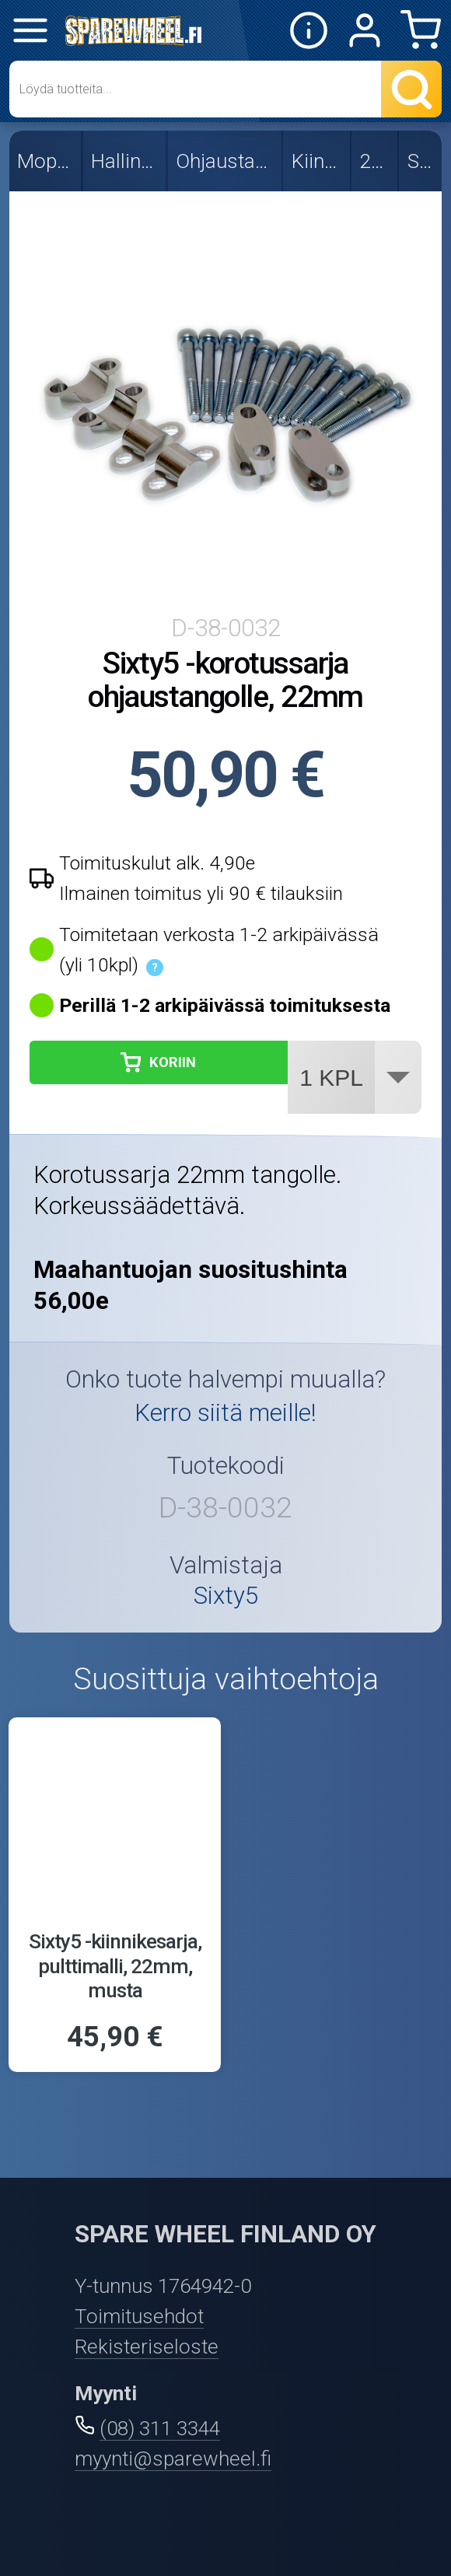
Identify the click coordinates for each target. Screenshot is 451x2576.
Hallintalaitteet (125, 161)
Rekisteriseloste (147, 2346)
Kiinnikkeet (318, 161)
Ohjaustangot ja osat (225, 161)
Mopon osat (46, 161)
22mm (375, 161)
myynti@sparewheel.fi (173, 2458)
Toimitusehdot (139, 2316)
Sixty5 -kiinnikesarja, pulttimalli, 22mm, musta (115, 1966)
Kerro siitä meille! (225, 1412)
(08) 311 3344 (160, 2428)
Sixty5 (421, 161)
